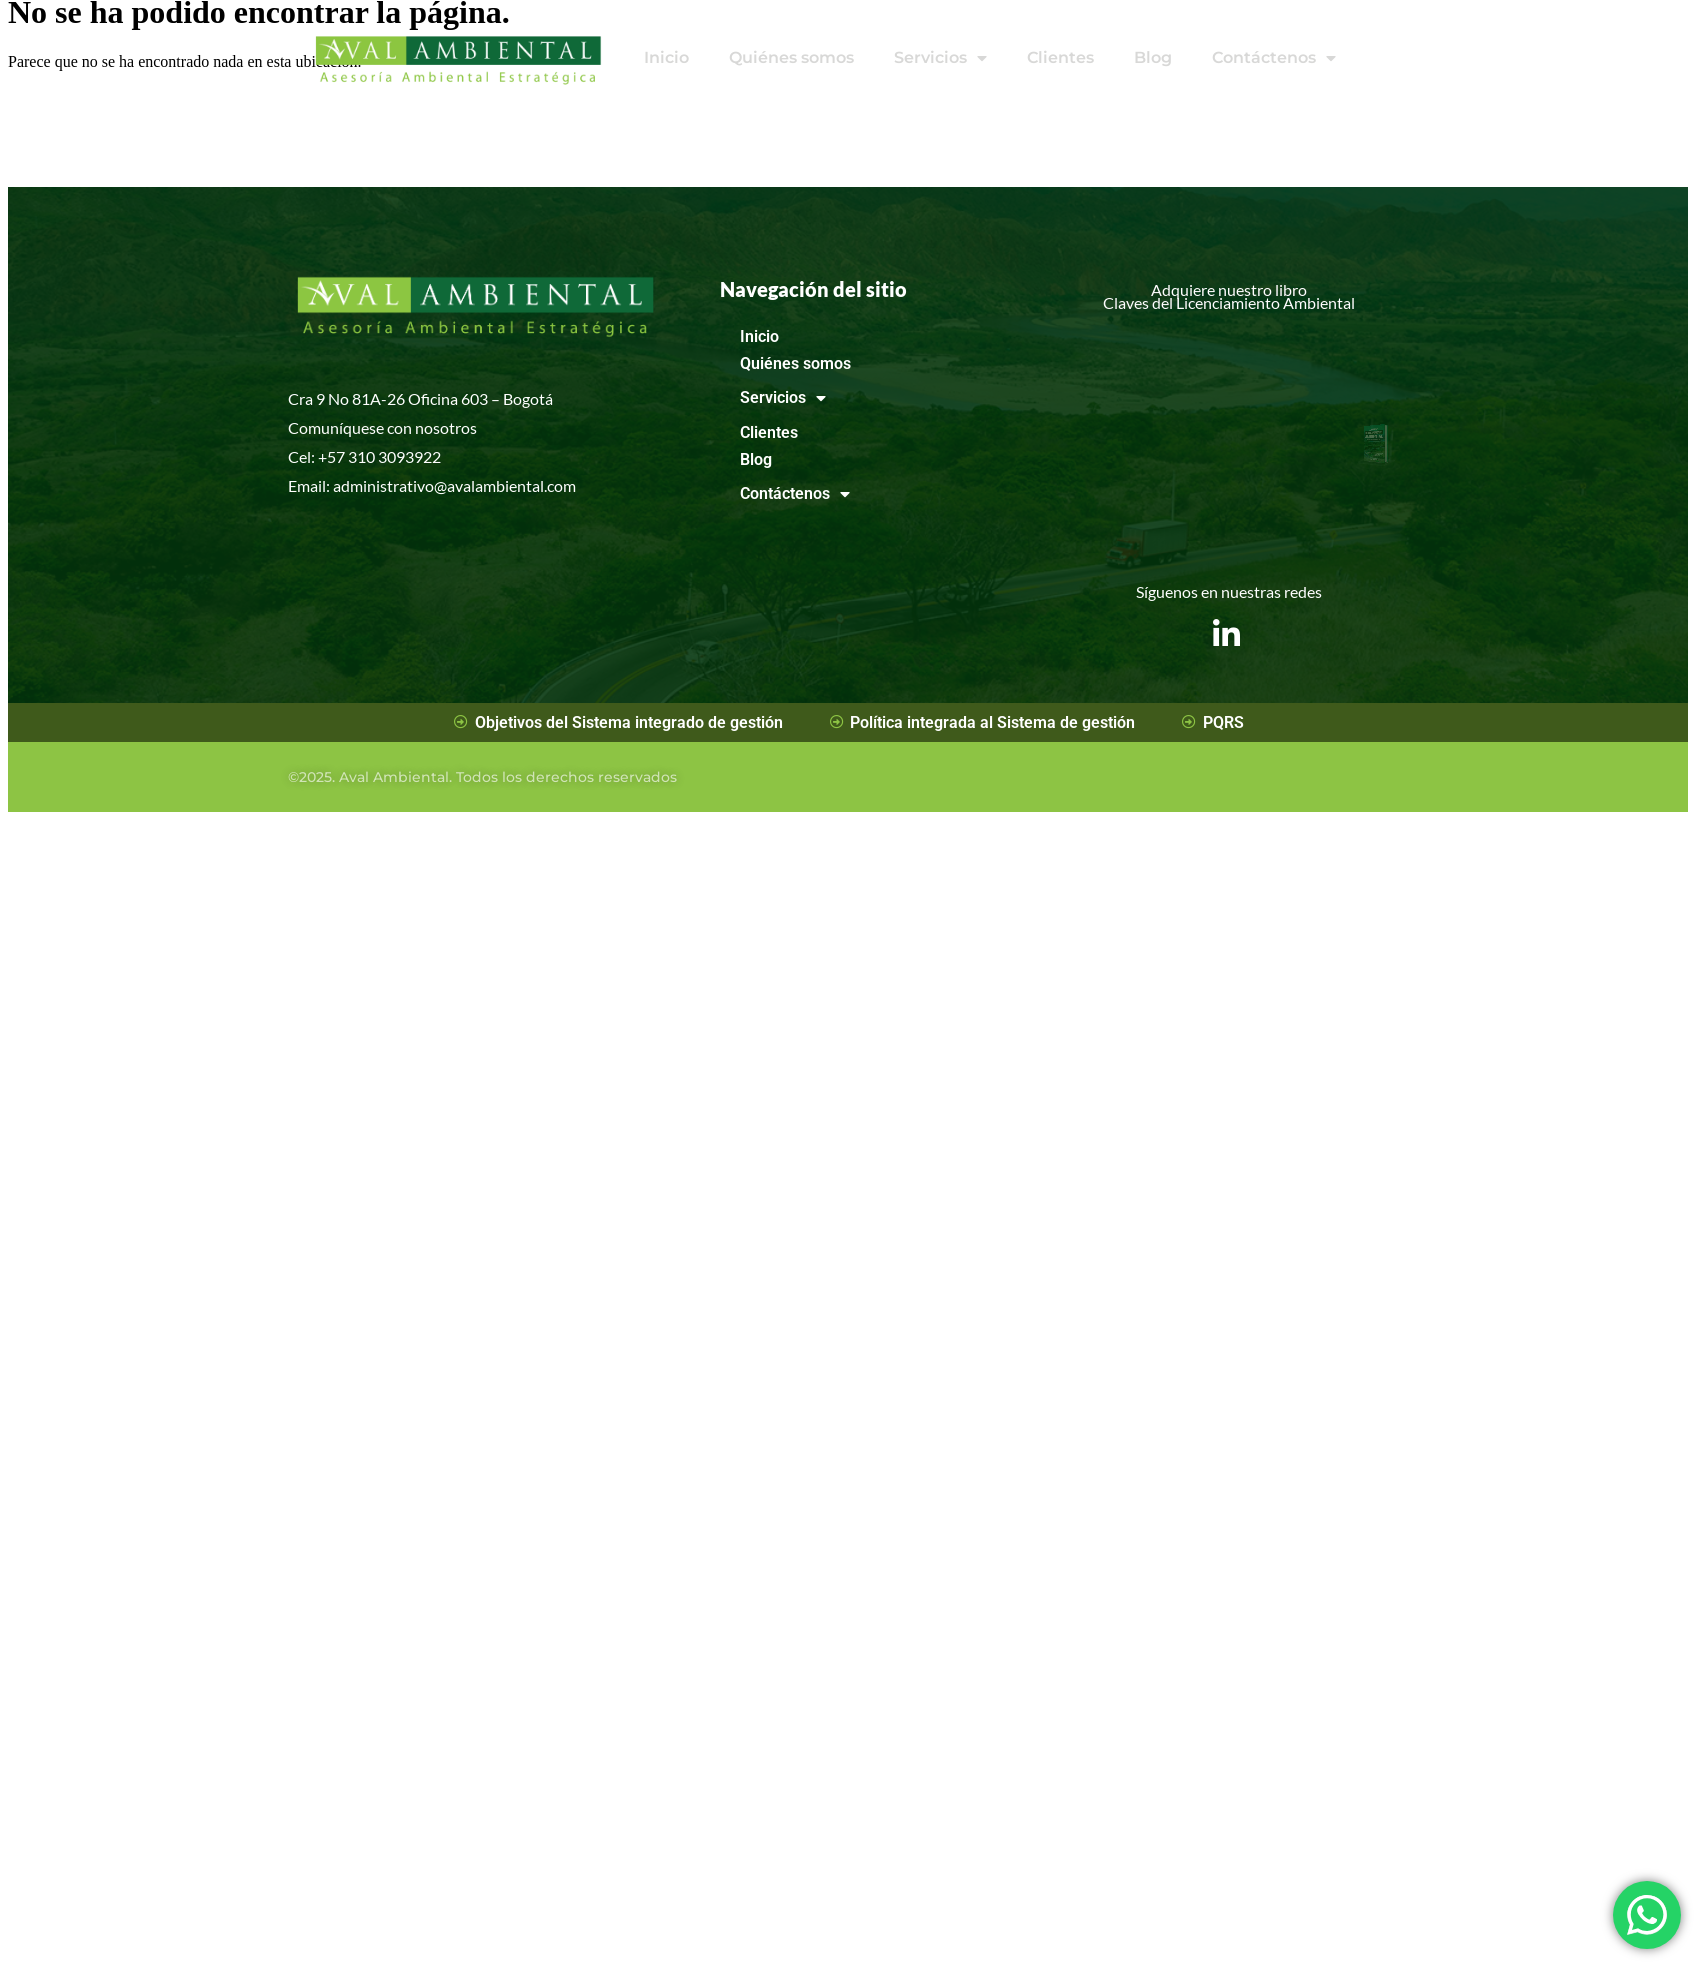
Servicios (940, 58)
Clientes (1060, 57)
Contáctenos (1274, 58)
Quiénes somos (791, 57)
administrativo (383, 485)
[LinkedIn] (1226, 619)
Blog (1153, 57)
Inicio (666, 57)
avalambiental (495, 485)
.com (560, 485)
